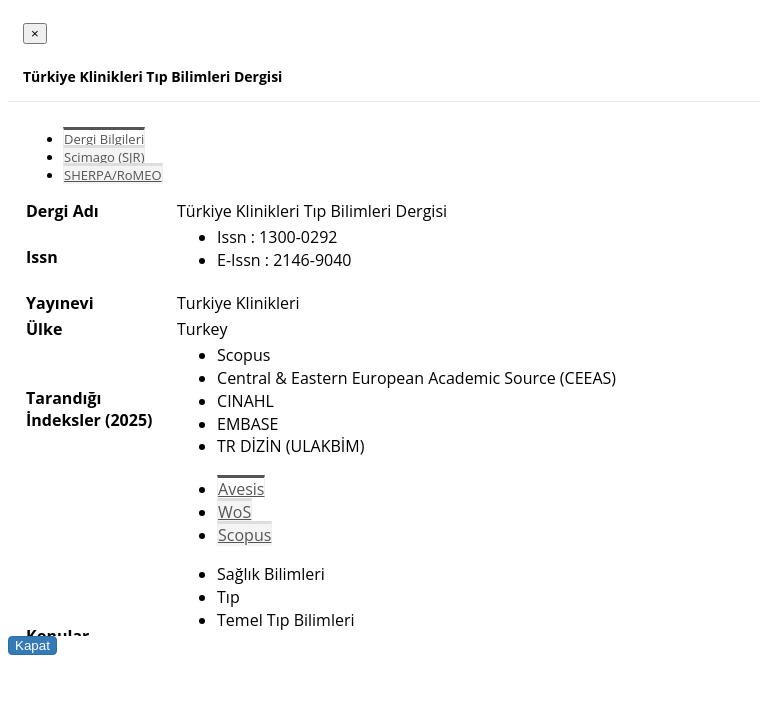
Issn (42, 257)
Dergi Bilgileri (104, 139)
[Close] (35, 33)
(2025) (128, 420)
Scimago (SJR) (104, 157)
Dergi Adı (62, 211)
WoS (234, 512)
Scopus (244, 535)
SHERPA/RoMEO (113, 175)
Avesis (241, 489)
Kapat (32, 645)
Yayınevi (60, 303)
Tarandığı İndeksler (63, 409)
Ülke (44, 329)
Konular (57, 636)
